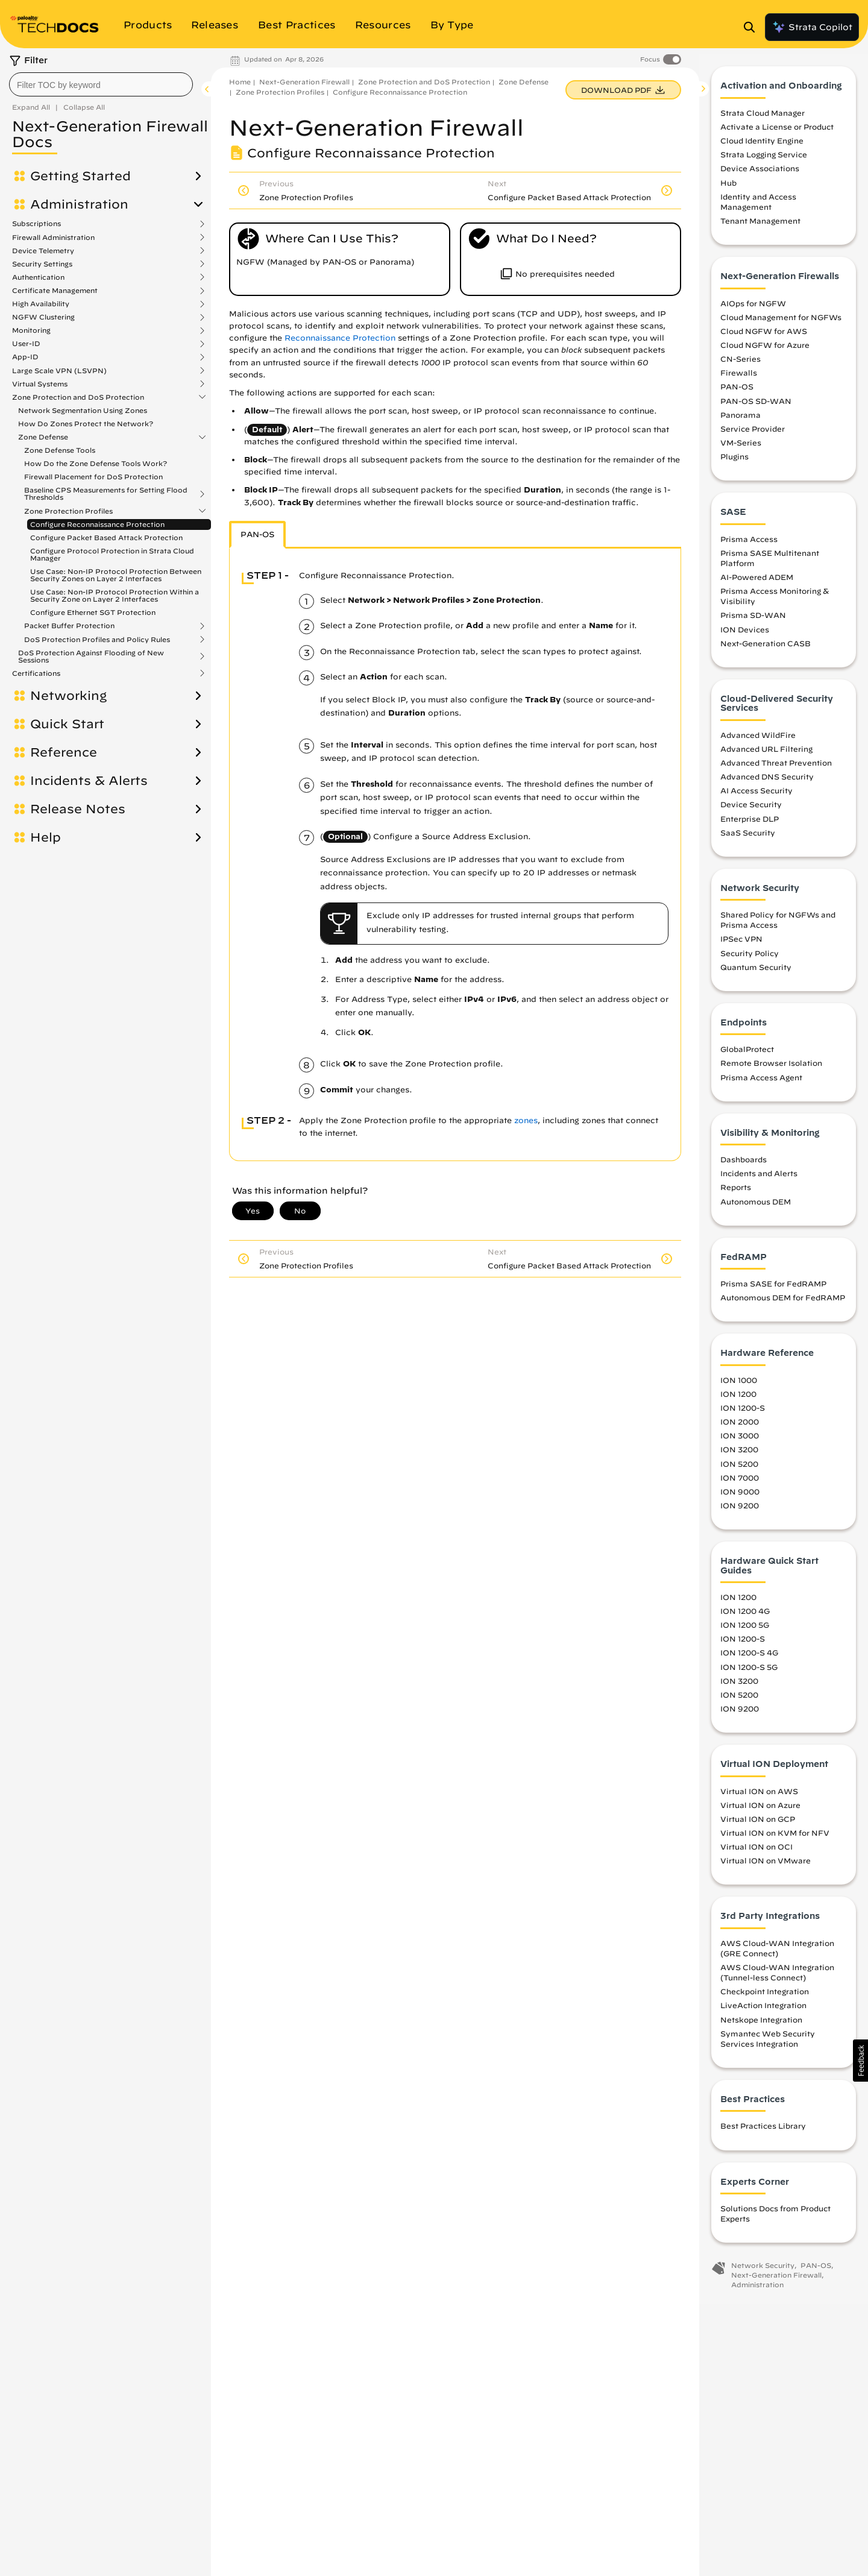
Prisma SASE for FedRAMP (773, 1289)
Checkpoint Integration (764, 1997)
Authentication (38, 277)
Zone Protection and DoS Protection (78, 397)
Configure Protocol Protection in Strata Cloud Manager (112, 554)
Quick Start (67, 724)
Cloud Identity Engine (762, 146)
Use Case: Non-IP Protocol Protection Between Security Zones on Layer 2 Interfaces (115, 574)
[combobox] (101, 84)
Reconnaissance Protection (340, 337)
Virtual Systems (40, 384)
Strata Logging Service (763, 160)
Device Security (751, 810)
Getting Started (80, 176)
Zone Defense (43, 437)
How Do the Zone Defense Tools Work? (95, 463)
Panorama (740, 420)
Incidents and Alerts (758, 1179)
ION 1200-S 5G (749, 1672)
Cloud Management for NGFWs (780, 322)
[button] (860, 2060)
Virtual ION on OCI (756, 1852)
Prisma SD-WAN (753, 621)
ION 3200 (739, 1455)
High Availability (40, 303)
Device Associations (759, 174)
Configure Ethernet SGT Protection (93, 612)
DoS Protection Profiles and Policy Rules (97, 639)
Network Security (762, 2271)
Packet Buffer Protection (69, 625)
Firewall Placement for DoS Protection (93, 476)
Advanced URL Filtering (766, 754)
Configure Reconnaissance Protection (97, 524)
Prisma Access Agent (761, 1083)
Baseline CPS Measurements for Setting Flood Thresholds (105, 494)
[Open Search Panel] (753, 27)
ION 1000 (738, 1385)
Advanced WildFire (758, 740)
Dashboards (743, 1165)
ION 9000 (740, 1497)
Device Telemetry (43, 250)
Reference (63, 752)
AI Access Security (756, 796)
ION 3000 (739, 1441)
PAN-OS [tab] (257, 534)
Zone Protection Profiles (68, 511)
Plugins (734, 462)
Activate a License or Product (777, 132)
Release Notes (77, 809)
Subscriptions (36, 223)
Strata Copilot (812, 27)
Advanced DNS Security (767, 782)
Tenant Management (760, 226)
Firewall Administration (53, 237)
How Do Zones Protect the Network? (85, 423)
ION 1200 (738, 1399)
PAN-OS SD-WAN (755, 406)
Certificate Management (55, 290)
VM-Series (740, 448)
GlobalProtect (747, 1055)
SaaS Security (747, 838)
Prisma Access (749, 544)
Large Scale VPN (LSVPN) (59, 370)
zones (526, 1120)
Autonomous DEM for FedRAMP (782, 1303)
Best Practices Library (763, 2131)
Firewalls (738, 378)
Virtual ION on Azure (760, 1810)
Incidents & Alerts (89, 780)
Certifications (36, 673)
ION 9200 (739, 1511)
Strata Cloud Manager (762, 118)
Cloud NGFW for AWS (763, 336)
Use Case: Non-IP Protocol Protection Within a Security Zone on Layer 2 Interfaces (114, 595)
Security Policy (749, 958)
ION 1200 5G (744, 1631)
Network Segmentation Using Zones (82, 410)
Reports (735, 1193)
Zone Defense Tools (59, 450)
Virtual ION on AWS (759, 1796)
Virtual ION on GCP (757, 1824)
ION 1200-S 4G (749, 1658)
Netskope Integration (761, 2025)
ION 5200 (739, 1469)
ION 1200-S (742, 1413)
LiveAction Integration (763, 2011)
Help (45, 837)
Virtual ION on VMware (765, 1866)
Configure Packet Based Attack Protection (106, 537)
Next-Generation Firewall (304, 82)
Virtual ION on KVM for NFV (774, 1838)
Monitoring (31, 330)
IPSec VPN (741, 944)
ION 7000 (739, 1483)
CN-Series (740, 365)
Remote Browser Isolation (771, 1069)
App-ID (25, 357)
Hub (728, 188)
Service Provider (752, 434)
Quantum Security (755, 972)
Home (240, 82)
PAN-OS (736, 392)
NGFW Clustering (43, 317)
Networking (68, 695)
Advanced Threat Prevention (776, 768)
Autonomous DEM (755, 1207)
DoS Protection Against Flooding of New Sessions (91, 656)
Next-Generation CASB (765, 648)
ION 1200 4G (745, 1617)
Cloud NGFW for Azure (765, 350)
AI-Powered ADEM (756, 583)
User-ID (26, 343)
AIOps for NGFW (753, 308)
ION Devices (744, 635)
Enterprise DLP (749, 824)
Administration (79, 204)
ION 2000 (739, 1427)
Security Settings (42, 264)
